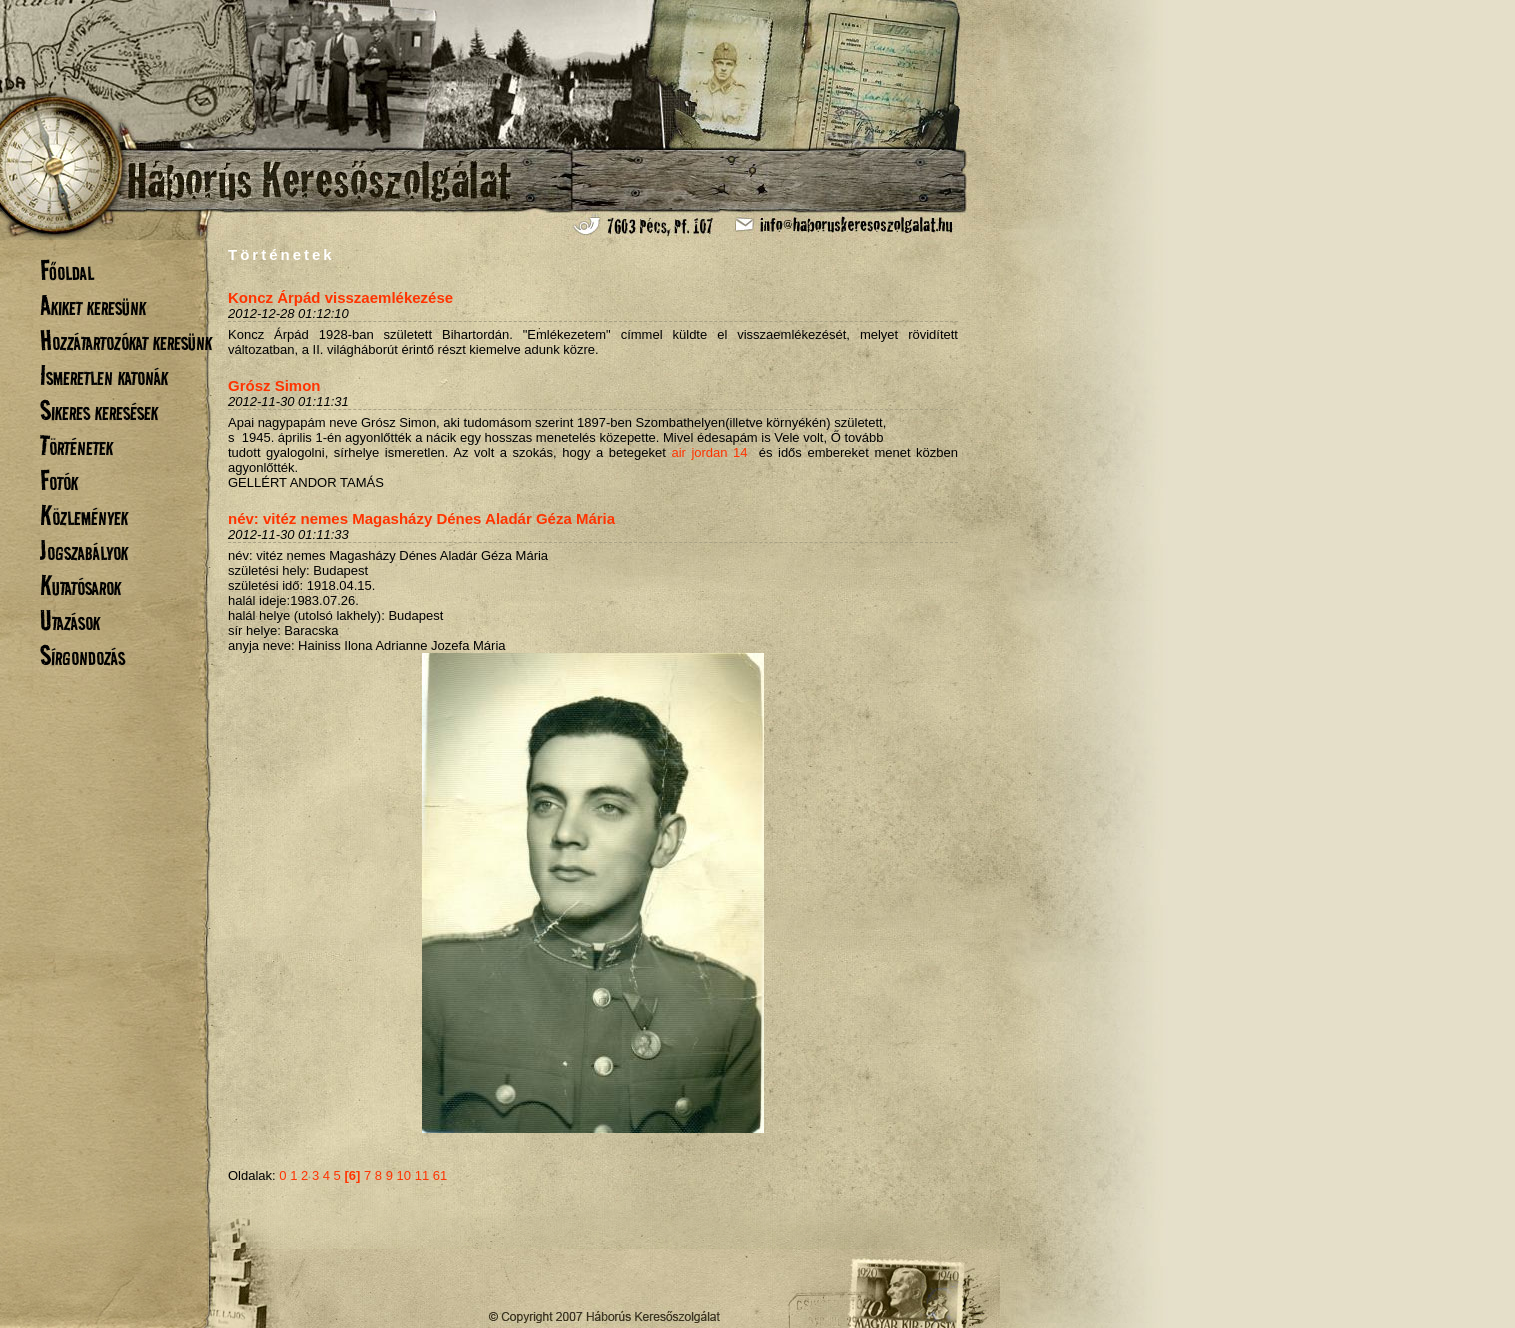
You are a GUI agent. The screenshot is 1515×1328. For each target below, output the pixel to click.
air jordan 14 (709, 452)
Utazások (70, 620)
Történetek (76, 445)
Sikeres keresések (99, 410)
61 (440, 1175)
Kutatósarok (80, 585)
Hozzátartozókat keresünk (126, 340)
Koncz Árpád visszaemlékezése (340, 297)
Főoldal (67, 270)
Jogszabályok (84, 550)
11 (422, 1175)
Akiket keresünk (93, 305)
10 (404, 1175)
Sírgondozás (82, 655)
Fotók (59, 480)
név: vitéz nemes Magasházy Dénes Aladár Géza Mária (421, 518)
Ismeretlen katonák (104, 375)
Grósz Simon (274, 385)
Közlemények (84, 515)
